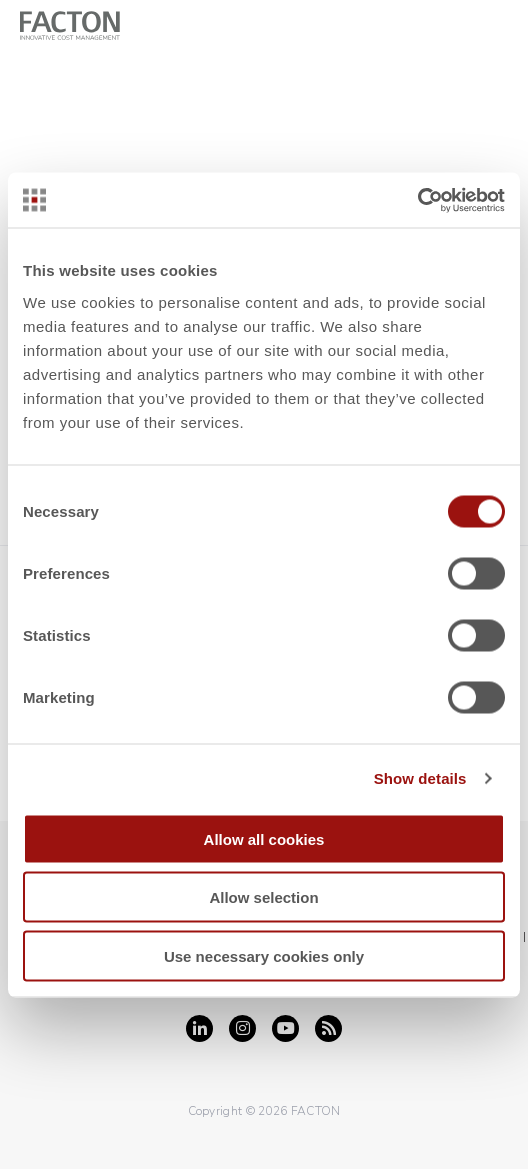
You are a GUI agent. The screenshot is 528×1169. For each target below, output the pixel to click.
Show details (420, 778)
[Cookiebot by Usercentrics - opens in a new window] (417, 200)
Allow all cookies (264, 838)
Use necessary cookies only (264, 955)
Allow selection (263, 897)
